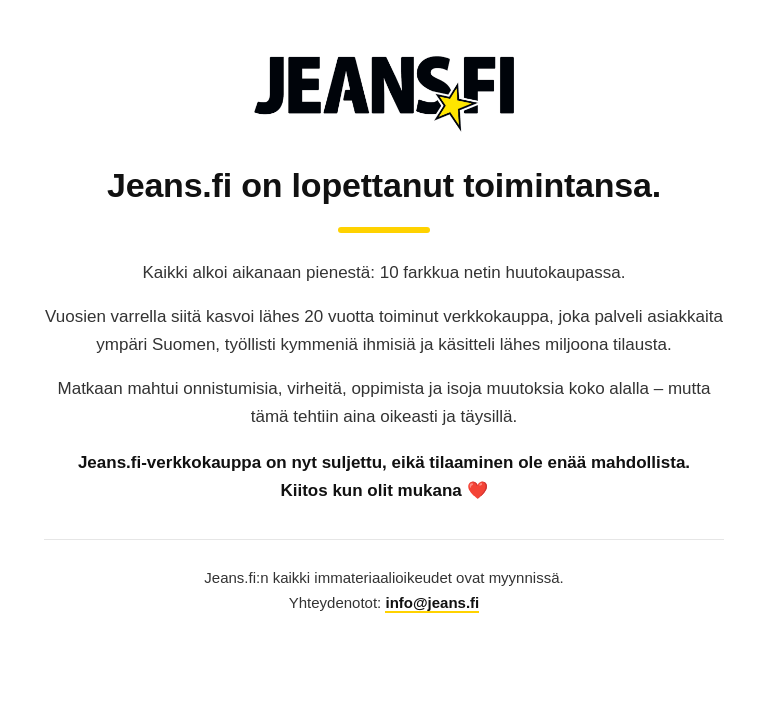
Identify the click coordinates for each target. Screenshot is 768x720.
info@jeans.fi (432, 602)
